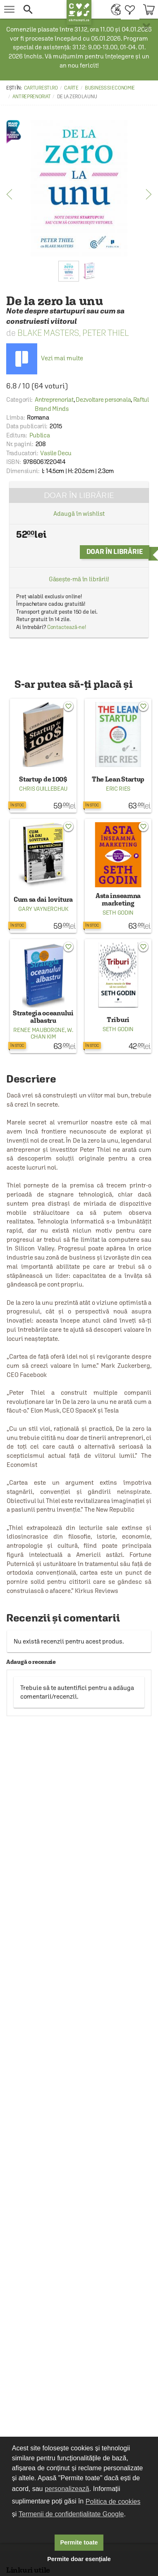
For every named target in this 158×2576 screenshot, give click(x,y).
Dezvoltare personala (103, 399)
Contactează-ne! (66, 627)
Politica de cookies (113, 2501)
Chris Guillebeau (43, 788)
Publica (39, 435)
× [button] (146, 27)
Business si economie (110, 88)
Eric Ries (118, 788)
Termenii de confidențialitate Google (71, 2514)
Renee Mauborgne (39, 1030)
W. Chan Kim (52, 1033)
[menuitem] (114, 9)
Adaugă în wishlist (78, 513)
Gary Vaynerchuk (43, 909)
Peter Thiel (105, 332)
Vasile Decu (56, 452)
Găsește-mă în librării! (79, 579)
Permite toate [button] (79, 2542)
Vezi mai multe (44, 358)
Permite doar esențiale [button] (79, 2559)
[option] (79, 188)
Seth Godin (118, 912)
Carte (71, 88)
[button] (41, 9)
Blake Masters (48, 332)
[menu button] (9, 9)
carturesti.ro (41, 88)
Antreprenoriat (31, 97)
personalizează (67, 2488)
